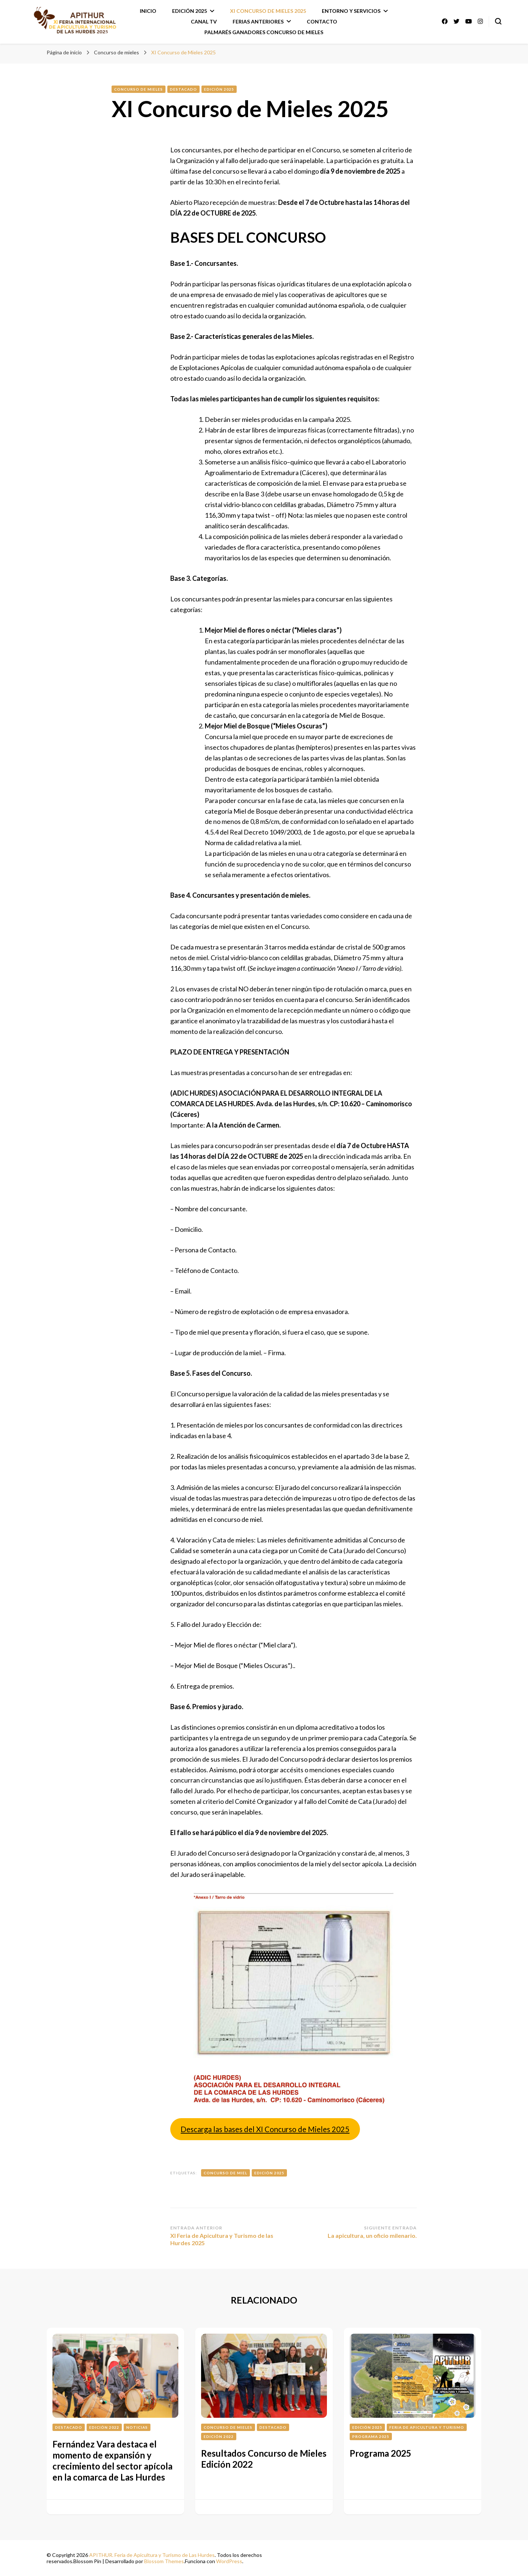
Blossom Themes (164, 2561)
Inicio (148, 11)
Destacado (183, 89)
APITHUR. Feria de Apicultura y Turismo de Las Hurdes (152, 2555)
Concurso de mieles (138, 89)
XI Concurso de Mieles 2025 (268, 11)
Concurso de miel (225, 2173)
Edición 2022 (104, 2427)
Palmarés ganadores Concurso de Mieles (263, 32)
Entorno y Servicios (351, 11)
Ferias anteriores (258, 21)
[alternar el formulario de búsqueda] (498, 21)
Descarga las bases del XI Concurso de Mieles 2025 (265, 2129)
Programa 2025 (370, 2436)
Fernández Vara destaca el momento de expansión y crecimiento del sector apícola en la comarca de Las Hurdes (112, 2460)
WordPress (229, 2561)
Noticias (137, 2427)
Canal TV (204, 21)
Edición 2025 (189, 11)
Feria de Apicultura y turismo (426, 2427)
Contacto (322, 21)
